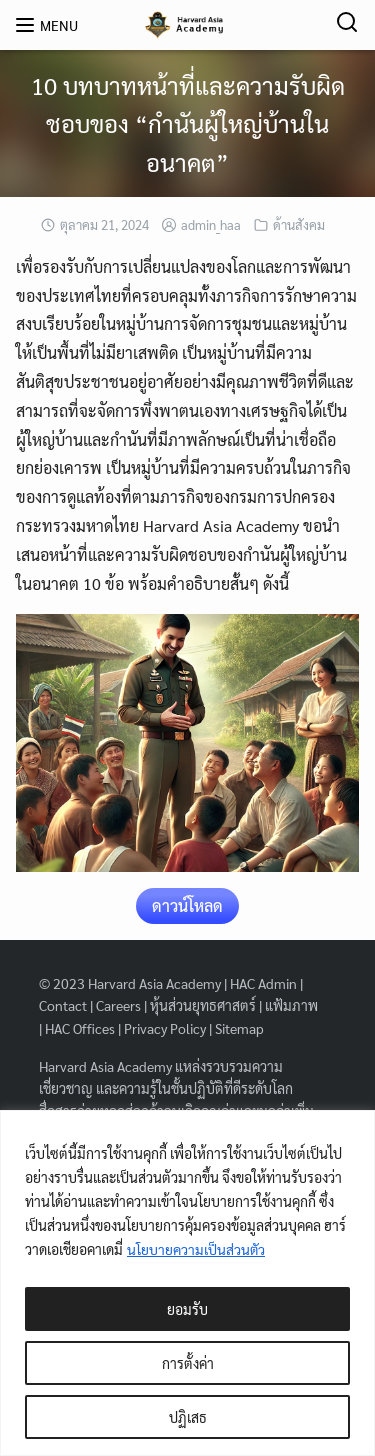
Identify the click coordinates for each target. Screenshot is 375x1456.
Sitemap (239, 1028)
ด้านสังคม (299, 224)
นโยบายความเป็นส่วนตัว (196, 1249)
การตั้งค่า (188, 1363)
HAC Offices (80, 1028)
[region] (187, 1283)
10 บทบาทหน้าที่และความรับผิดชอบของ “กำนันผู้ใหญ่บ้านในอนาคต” (188, 123)
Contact (63, 1005)
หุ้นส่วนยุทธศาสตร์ (203, 1005)
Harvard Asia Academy (154, 983)
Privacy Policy (165, 1028)
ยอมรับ (187, 1309)
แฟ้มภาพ (291, 1005)
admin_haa (211, 224)
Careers (118, 1005)
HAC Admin (263, 983)
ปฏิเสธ (188, 1417)
